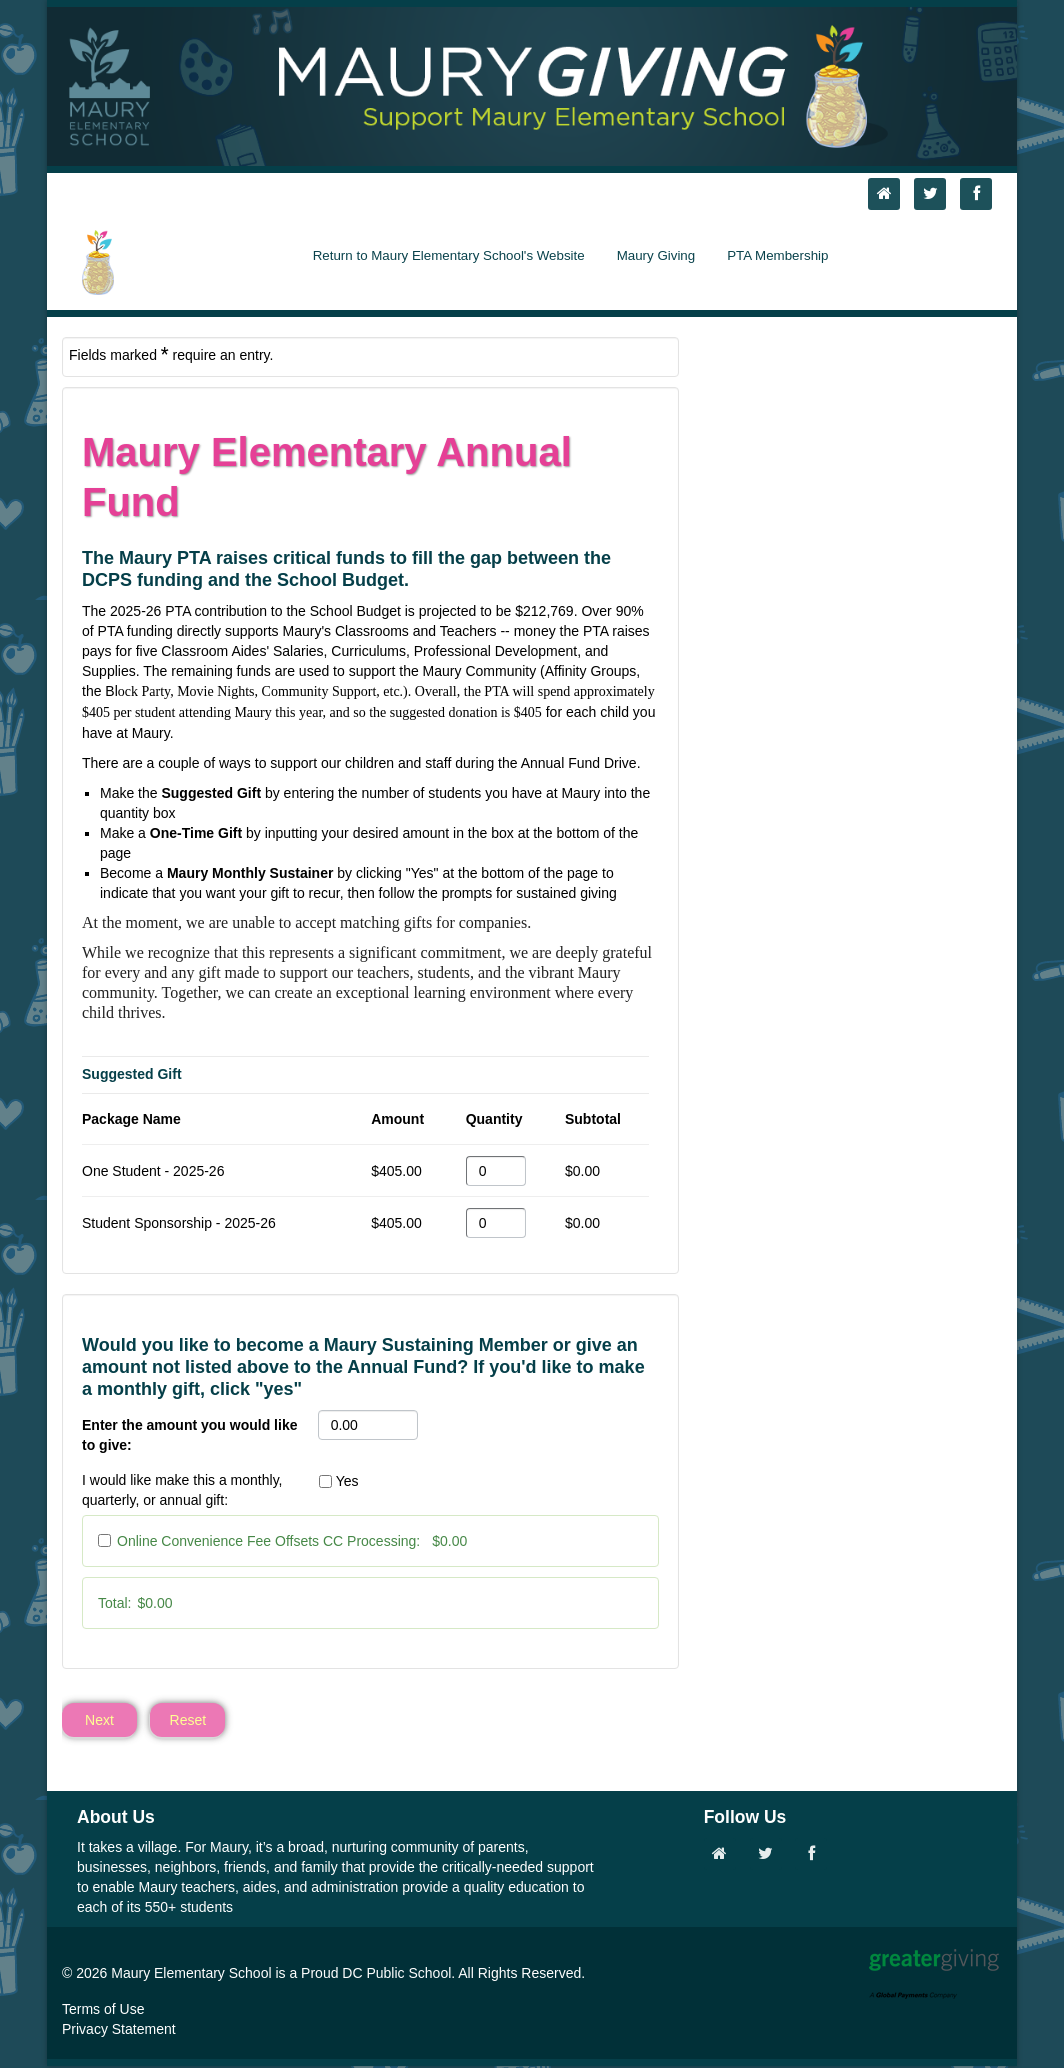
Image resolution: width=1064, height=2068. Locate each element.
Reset (188, 1721)
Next (99, 1721)
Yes (347, 1481)
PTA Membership (777, 255)
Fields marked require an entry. (171, 354)
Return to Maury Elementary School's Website (449, 255)
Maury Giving (656, 255)
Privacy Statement (119, 2031)
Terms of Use (103, 2011)
